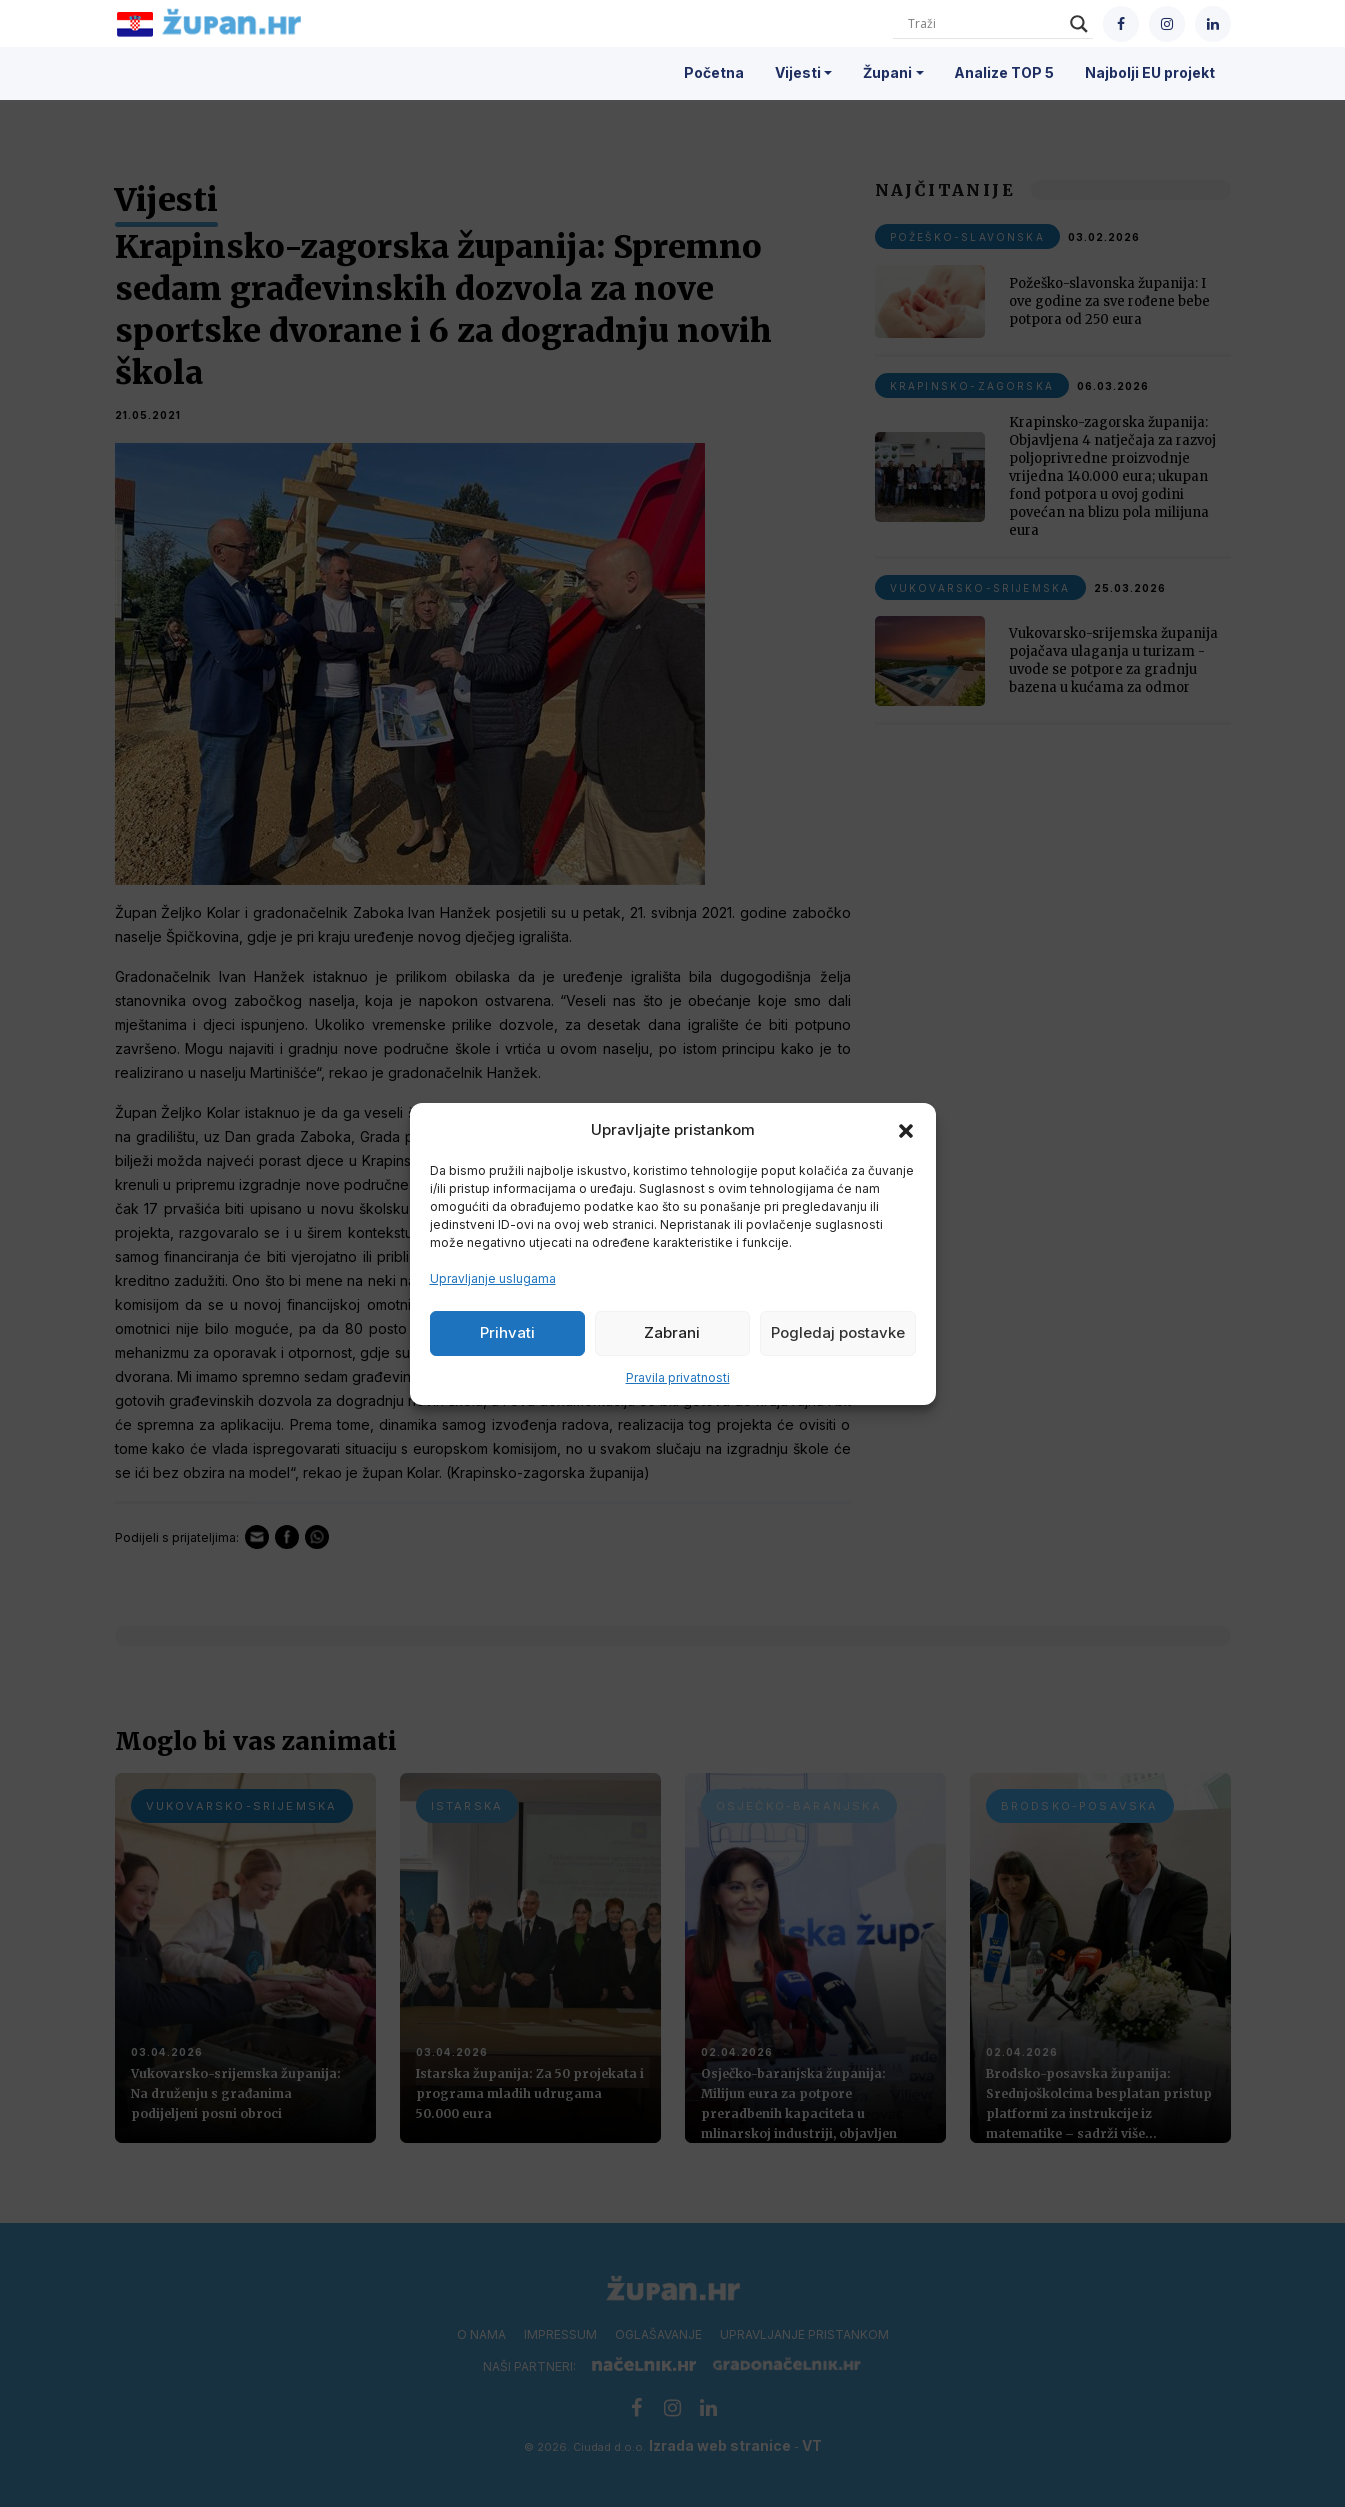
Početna (714, 72)
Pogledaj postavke (838, 1332)
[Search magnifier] (1079, 24)
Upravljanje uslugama (493, 1278)
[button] (906, 1130)
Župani (887, 72)
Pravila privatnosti (678, 1377)
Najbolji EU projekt (1150, 72)
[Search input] (984, 24)
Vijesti (798, 72)
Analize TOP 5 (1004, 72)
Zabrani (672, 1332)
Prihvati (507, 1332)
